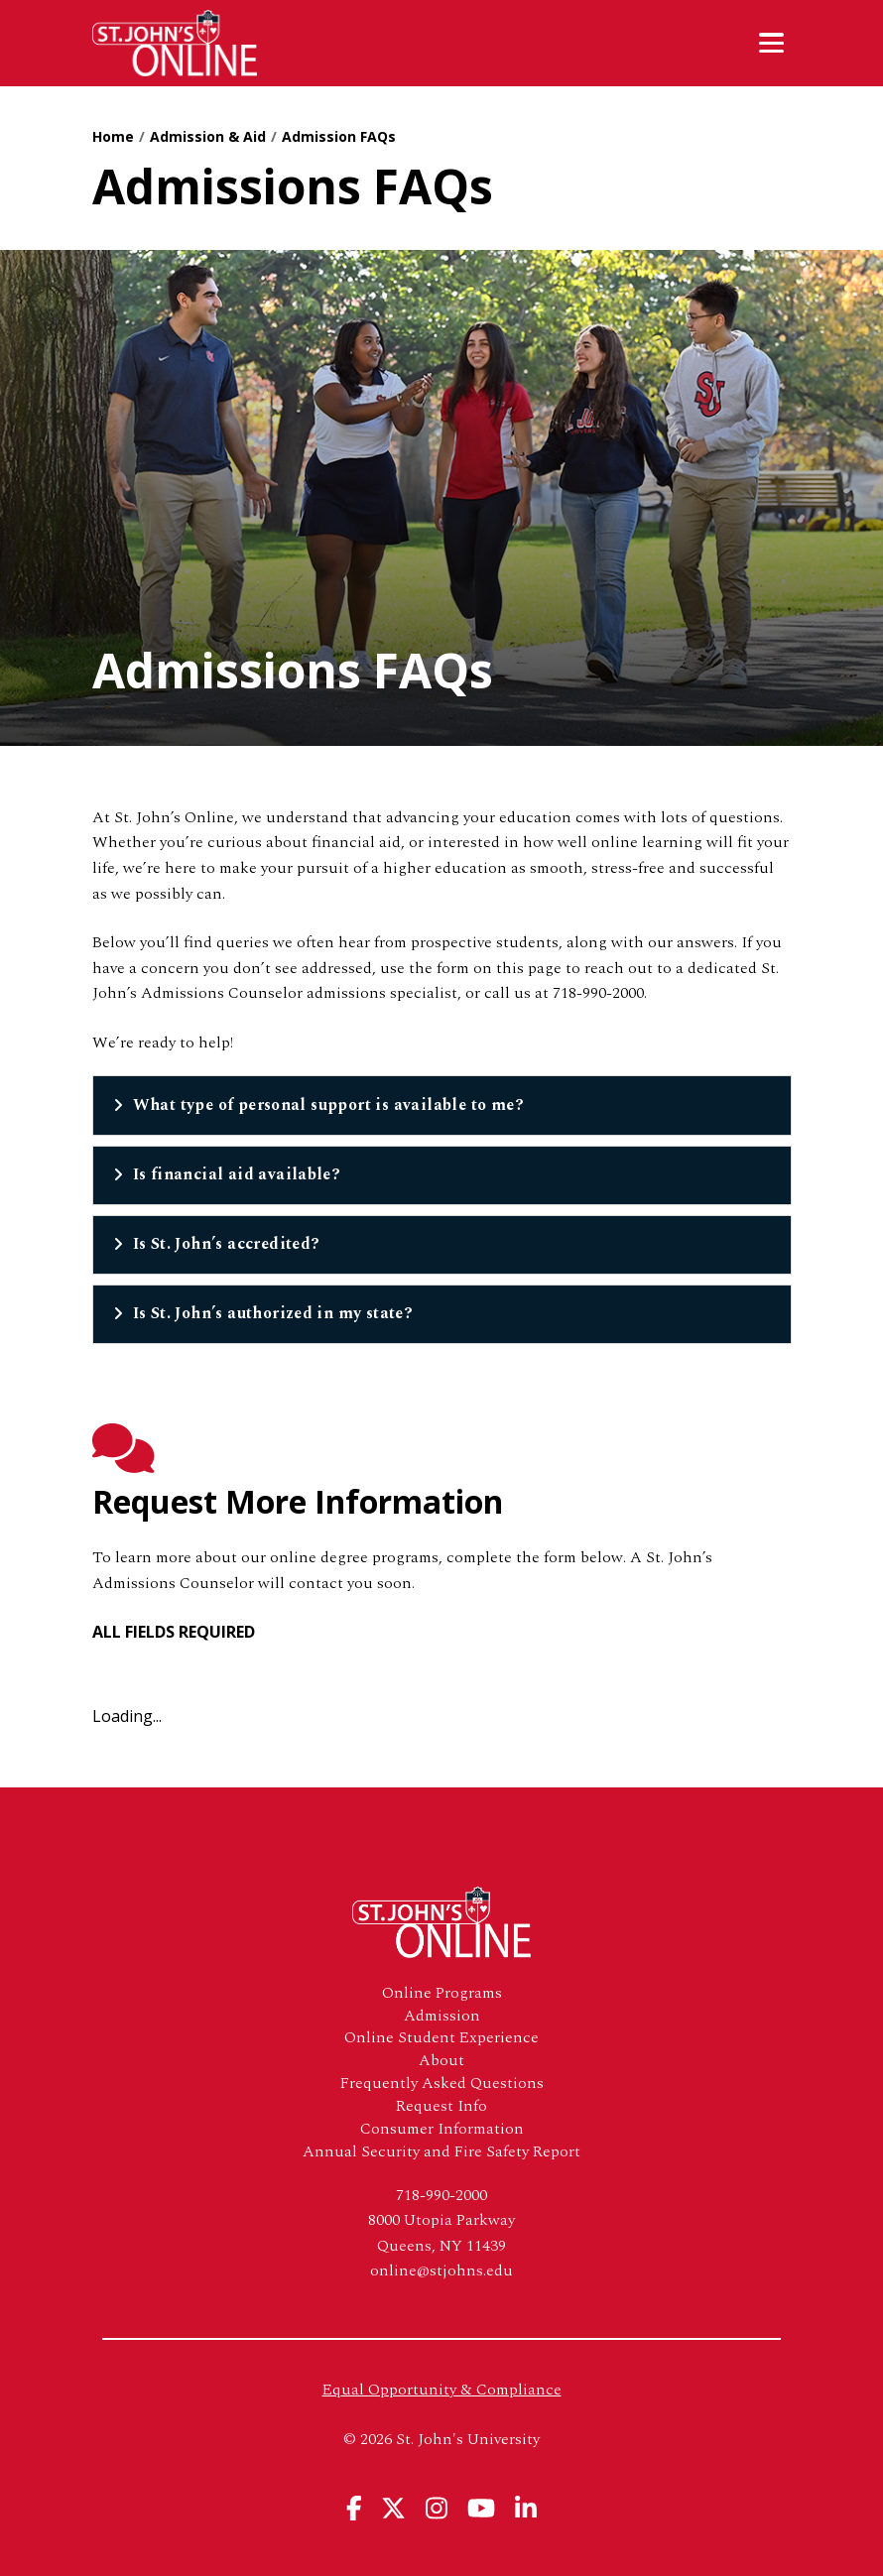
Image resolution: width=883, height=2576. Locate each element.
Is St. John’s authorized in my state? (273, 1313)
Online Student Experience (441, 2037)
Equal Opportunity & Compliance (442, 2389)
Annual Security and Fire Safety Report (441, 2152)
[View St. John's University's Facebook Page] (354, 2508)
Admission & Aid (208, 136)
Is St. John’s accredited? (226, 1244)
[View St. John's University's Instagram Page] (436, 2508)
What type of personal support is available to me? (329, 1105)
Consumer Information (442, 2129)
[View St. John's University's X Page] (393, 2508)
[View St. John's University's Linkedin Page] (526, 2508)
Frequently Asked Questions (442, 2083)
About (441, 2060)
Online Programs (442, 1993)
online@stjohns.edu (441, 2270)
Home (113, 136)
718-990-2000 (441, 2195)
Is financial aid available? (237, 1174)
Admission (442, 2016)
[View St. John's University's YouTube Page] (481, 2508)
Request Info (441, 2106)
